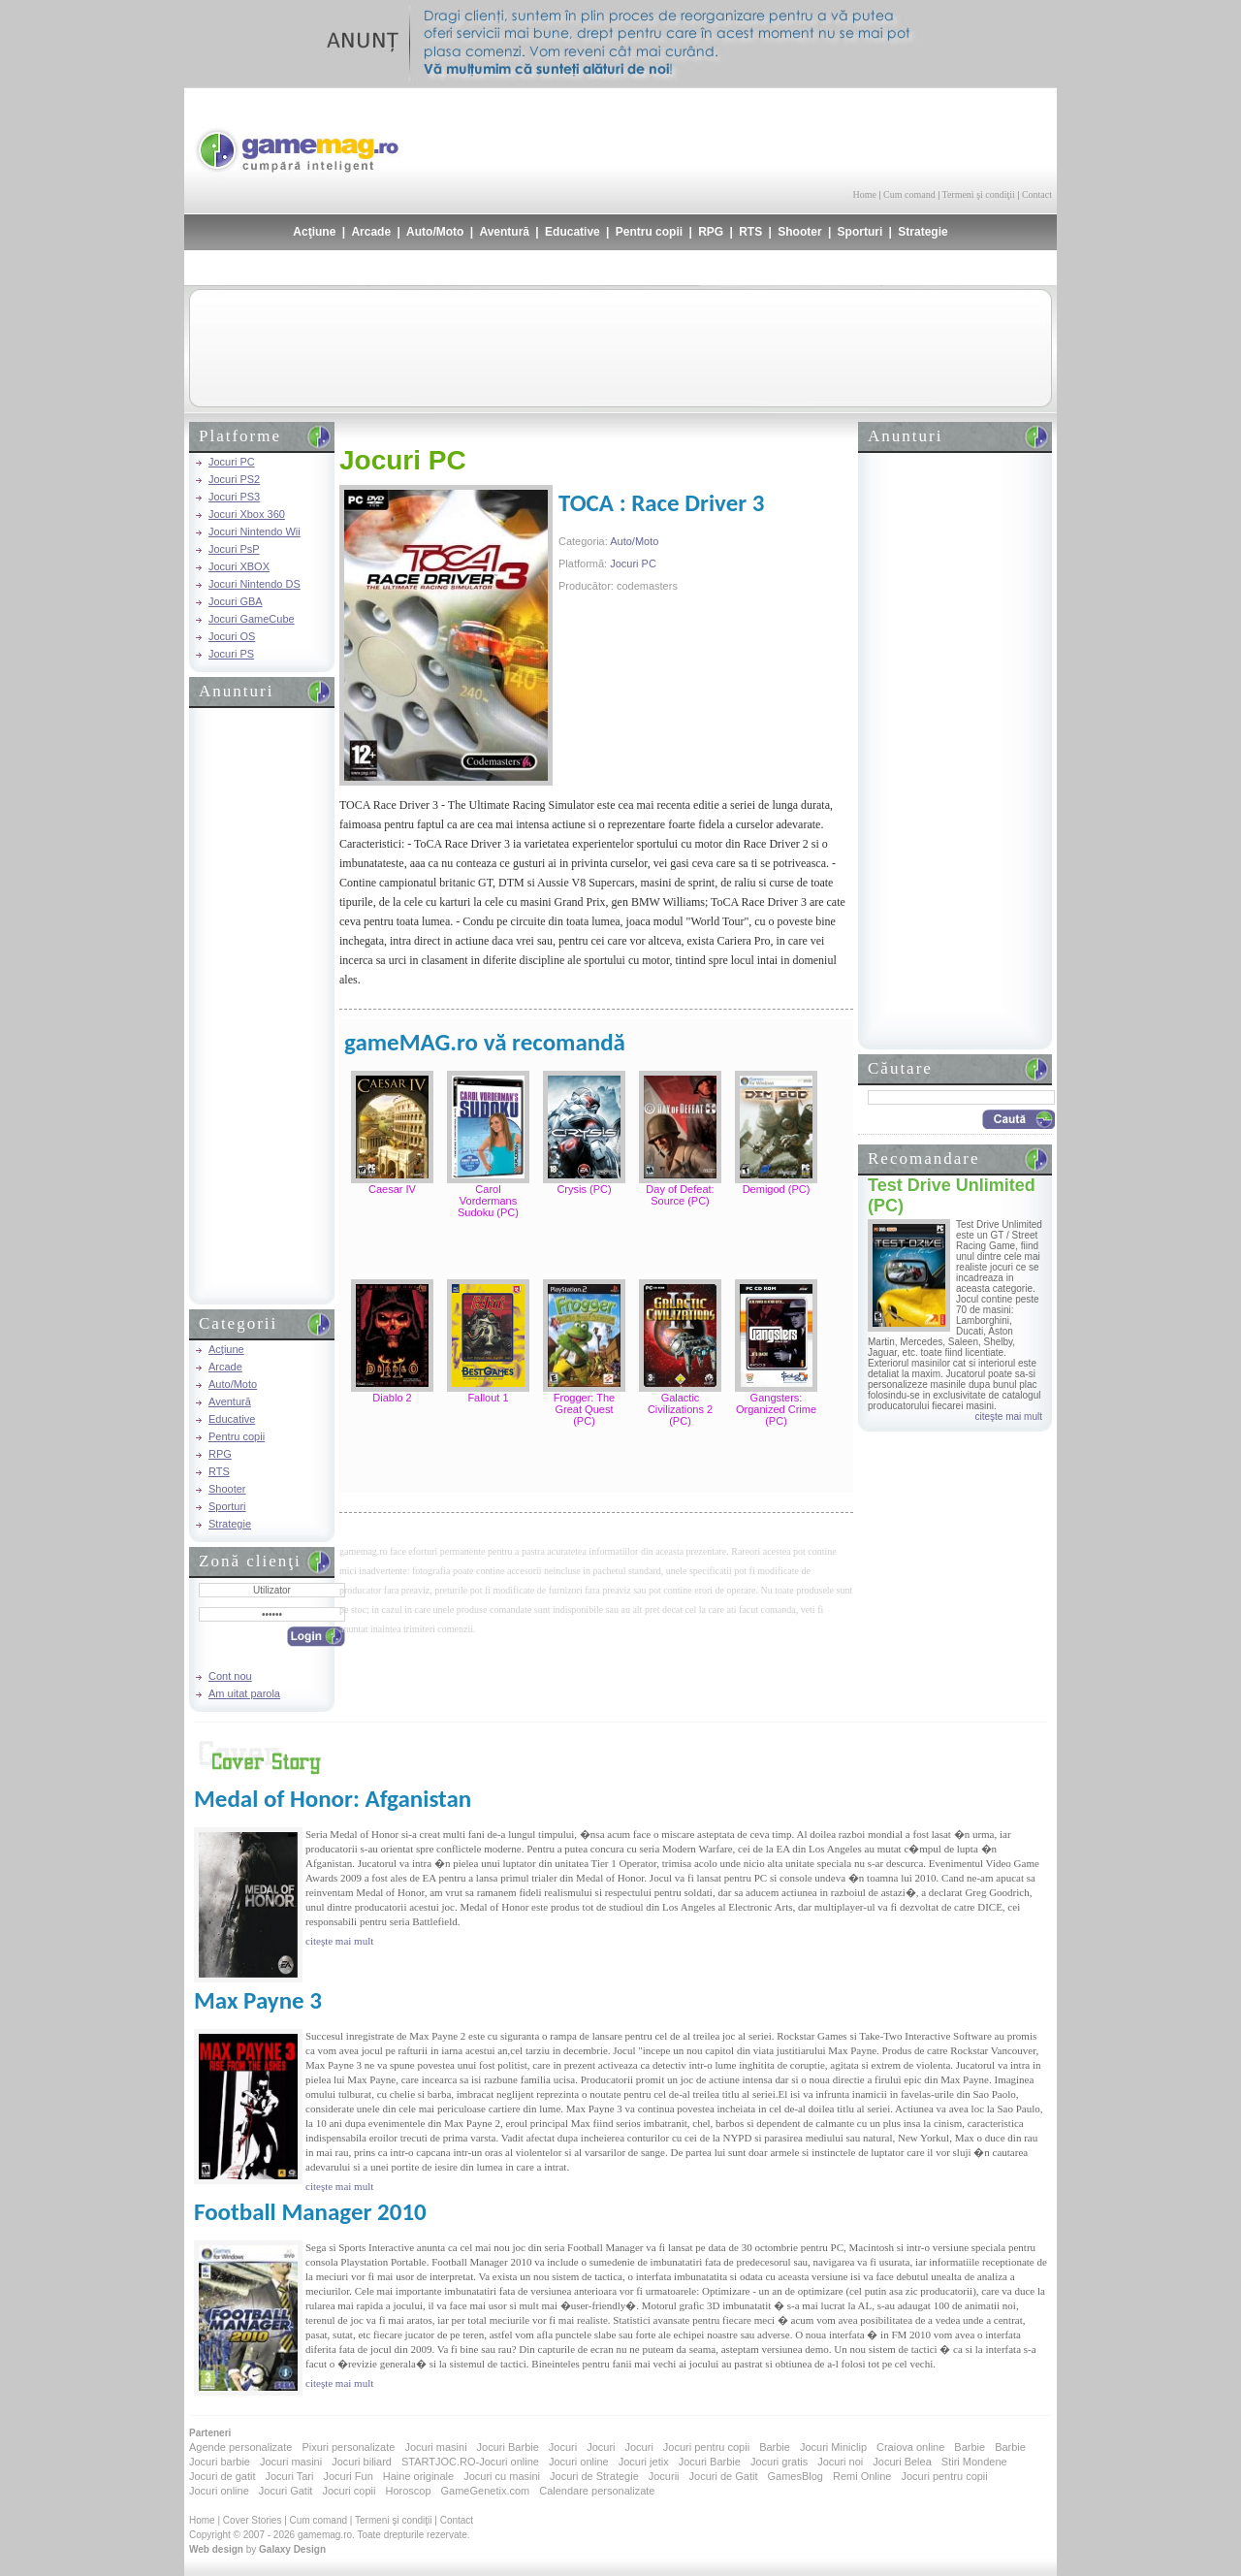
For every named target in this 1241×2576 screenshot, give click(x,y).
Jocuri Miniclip (833, 2447)
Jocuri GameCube (251, 619)
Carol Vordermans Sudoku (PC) (488, 1200)
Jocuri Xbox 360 (246, 514)
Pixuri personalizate (348, 2447)
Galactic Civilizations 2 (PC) (680, 1409)
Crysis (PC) (584, 1189)
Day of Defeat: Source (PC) (680, 1195)
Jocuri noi (840, 2461)
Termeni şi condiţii (977, 194)
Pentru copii (649, 232)
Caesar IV (392, 1189)
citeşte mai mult (1008, 1416)
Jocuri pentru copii (706, 2447)
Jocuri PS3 (234, 496)
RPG (710, 232)
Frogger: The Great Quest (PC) (584, 1409)
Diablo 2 (391, 1397)
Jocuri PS (231, 654)
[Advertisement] (825, 136)
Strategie (922, 232)
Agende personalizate (240, 2447)
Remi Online (862, 2476)
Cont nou (230, 1676)
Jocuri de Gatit (723, 2476)
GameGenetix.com (485, 2490)
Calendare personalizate (596, 2490)
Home (864, 194)
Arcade (371, 232)
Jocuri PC (231, 461)
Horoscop (407, 2490)
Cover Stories (252, 2520)
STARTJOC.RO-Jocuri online (470, 2461)
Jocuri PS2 (234, 479)
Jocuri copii (348, 2490)
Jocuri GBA (235, 601)
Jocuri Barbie (508, 2447)
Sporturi (860, 232)
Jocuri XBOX (239, 566)
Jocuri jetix (644, 2461)
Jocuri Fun (347, 2476)
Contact (1037, 194)
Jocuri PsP (234, 549)
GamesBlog (794, 2476)
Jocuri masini (435, 2447)
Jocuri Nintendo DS (254, 584)
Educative (572, 232)
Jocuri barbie (219, 2461)
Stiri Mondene (974, 2461)
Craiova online (910, 2447)
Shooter (799, 232)
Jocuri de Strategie (594, 2476)
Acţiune (314, 232)
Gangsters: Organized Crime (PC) (776, 1409)
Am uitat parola (244, 1693)
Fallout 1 (487, 1397)
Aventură (504, 232)
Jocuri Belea (902, 2461)
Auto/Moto (434, 232)
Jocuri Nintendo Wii (254, 531)
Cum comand (909, 194)
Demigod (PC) (777, 1189)
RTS (750, 232)
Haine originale (418, 2476)
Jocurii (664, 2476)
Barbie (774, 2447)
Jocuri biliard (362, 2461)
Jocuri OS (231, 636)
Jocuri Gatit (286, 2490)
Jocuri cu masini (501, 2476)
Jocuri (563, 2447)
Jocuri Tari (289, 2476)
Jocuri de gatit (222, 2476)
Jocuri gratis (779, 2461)
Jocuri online (579, 2461)
